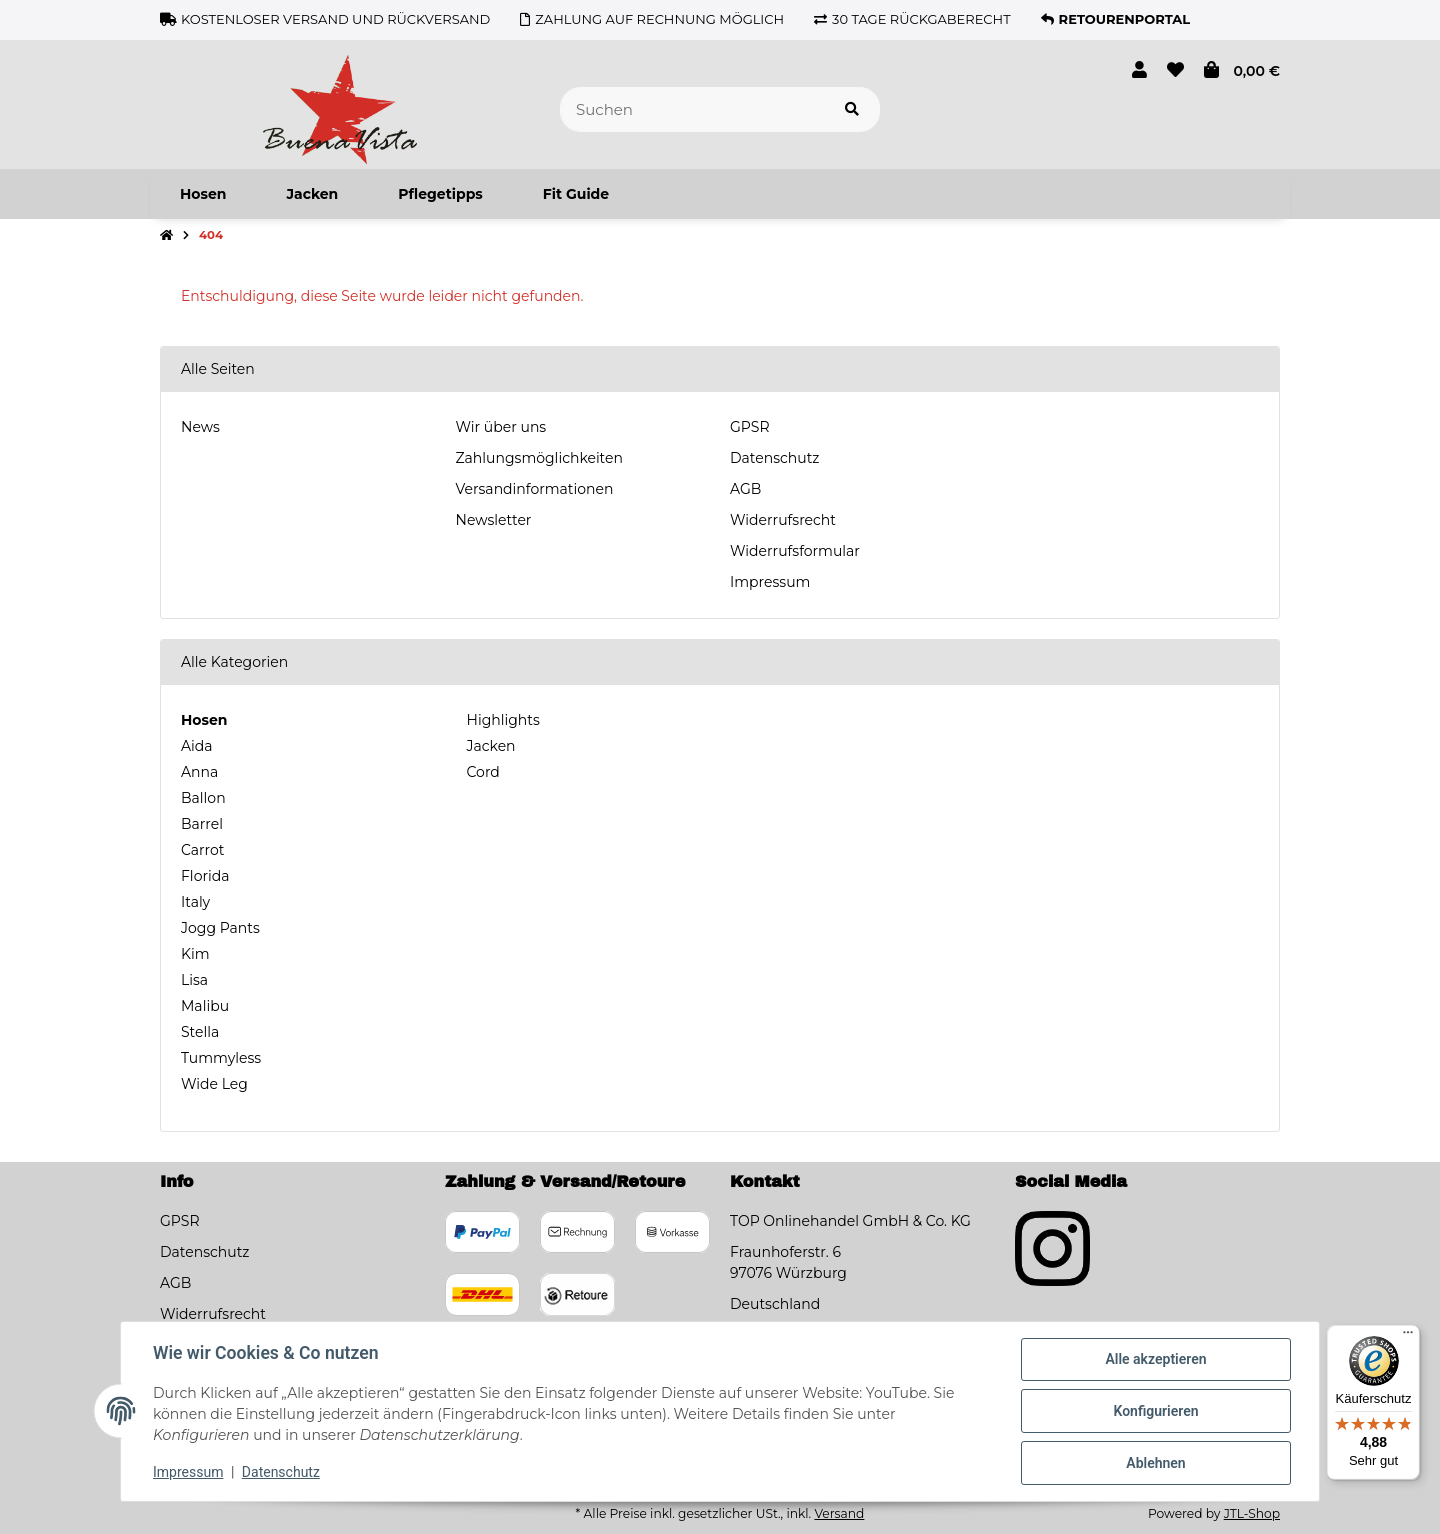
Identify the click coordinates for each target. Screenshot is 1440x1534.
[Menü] (1408, 1337)
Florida (205, 876)
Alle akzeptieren (1155, 1359)
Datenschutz (774, 458)
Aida (197, 746)
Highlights (501, 720)
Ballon (203, 798)
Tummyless (221, 1058)
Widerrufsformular (795, 551)
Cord (481, 772)
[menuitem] (203, 194)
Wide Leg (214, 1084)
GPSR (750, 427)
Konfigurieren (1155, 1411)
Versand (839, 1513)
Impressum (770, 582)
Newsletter (494, 520)
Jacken (489, 746)
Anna (199, 772)
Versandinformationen (535, 489)
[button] (1139, 71)
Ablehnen (1155, 1463)
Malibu (205, 1006)
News (200, 427)
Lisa (194, 980)
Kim (195, 954)
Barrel (202, 824)
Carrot (202, 850)
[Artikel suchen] (852, 109)
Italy (195, 902)
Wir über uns (501, 427)
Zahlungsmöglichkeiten (539, 458)
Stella (200, 1032)
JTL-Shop (1252, 1513)
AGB (745, 489)
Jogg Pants (220, 928)
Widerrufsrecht (783, 520)
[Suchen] (692, 109)
